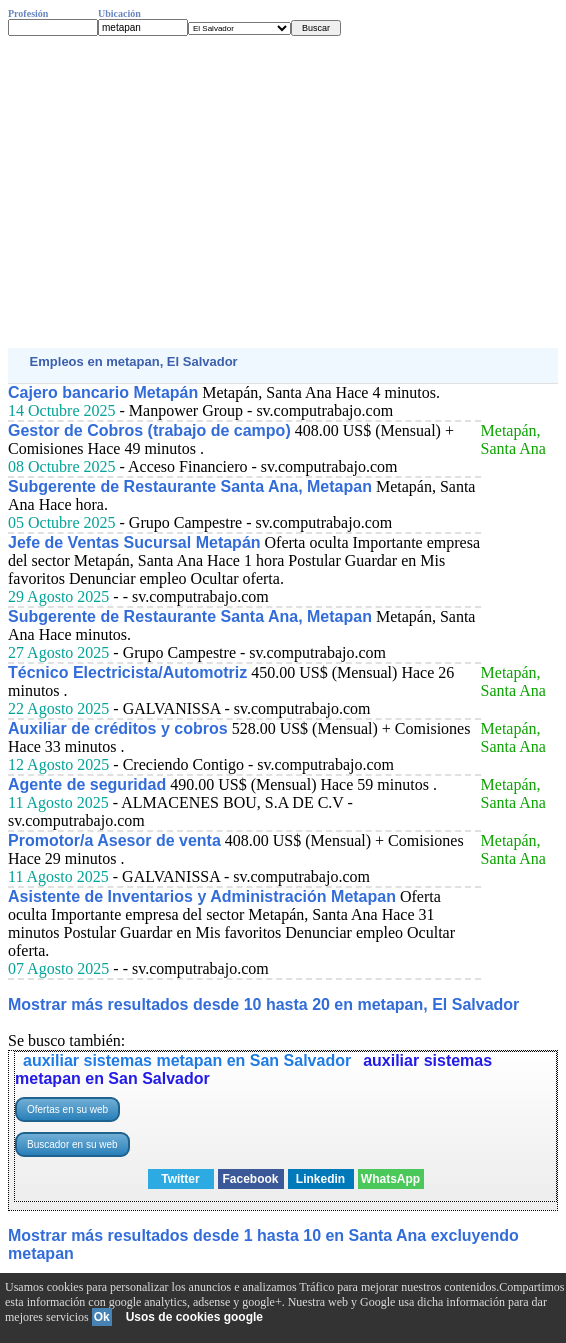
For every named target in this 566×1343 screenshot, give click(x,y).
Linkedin (320, 1179)
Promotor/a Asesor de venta (114, 840)
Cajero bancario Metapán (103, 392)
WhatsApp (390, 1179)
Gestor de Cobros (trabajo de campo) (149, 430)
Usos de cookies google (194, 1317)
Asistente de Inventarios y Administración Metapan (202, 896)
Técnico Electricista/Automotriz (127, 672)
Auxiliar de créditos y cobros (118, 728)
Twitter (180, 1179)
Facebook (250, 1179)
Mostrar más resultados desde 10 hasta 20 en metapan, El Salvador (263, 1004)
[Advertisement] (283, 192)
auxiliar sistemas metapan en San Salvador (187, 1060)
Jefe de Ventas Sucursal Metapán (134, 542)
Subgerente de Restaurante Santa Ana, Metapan (190, 486)
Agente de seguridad (87, 784)
